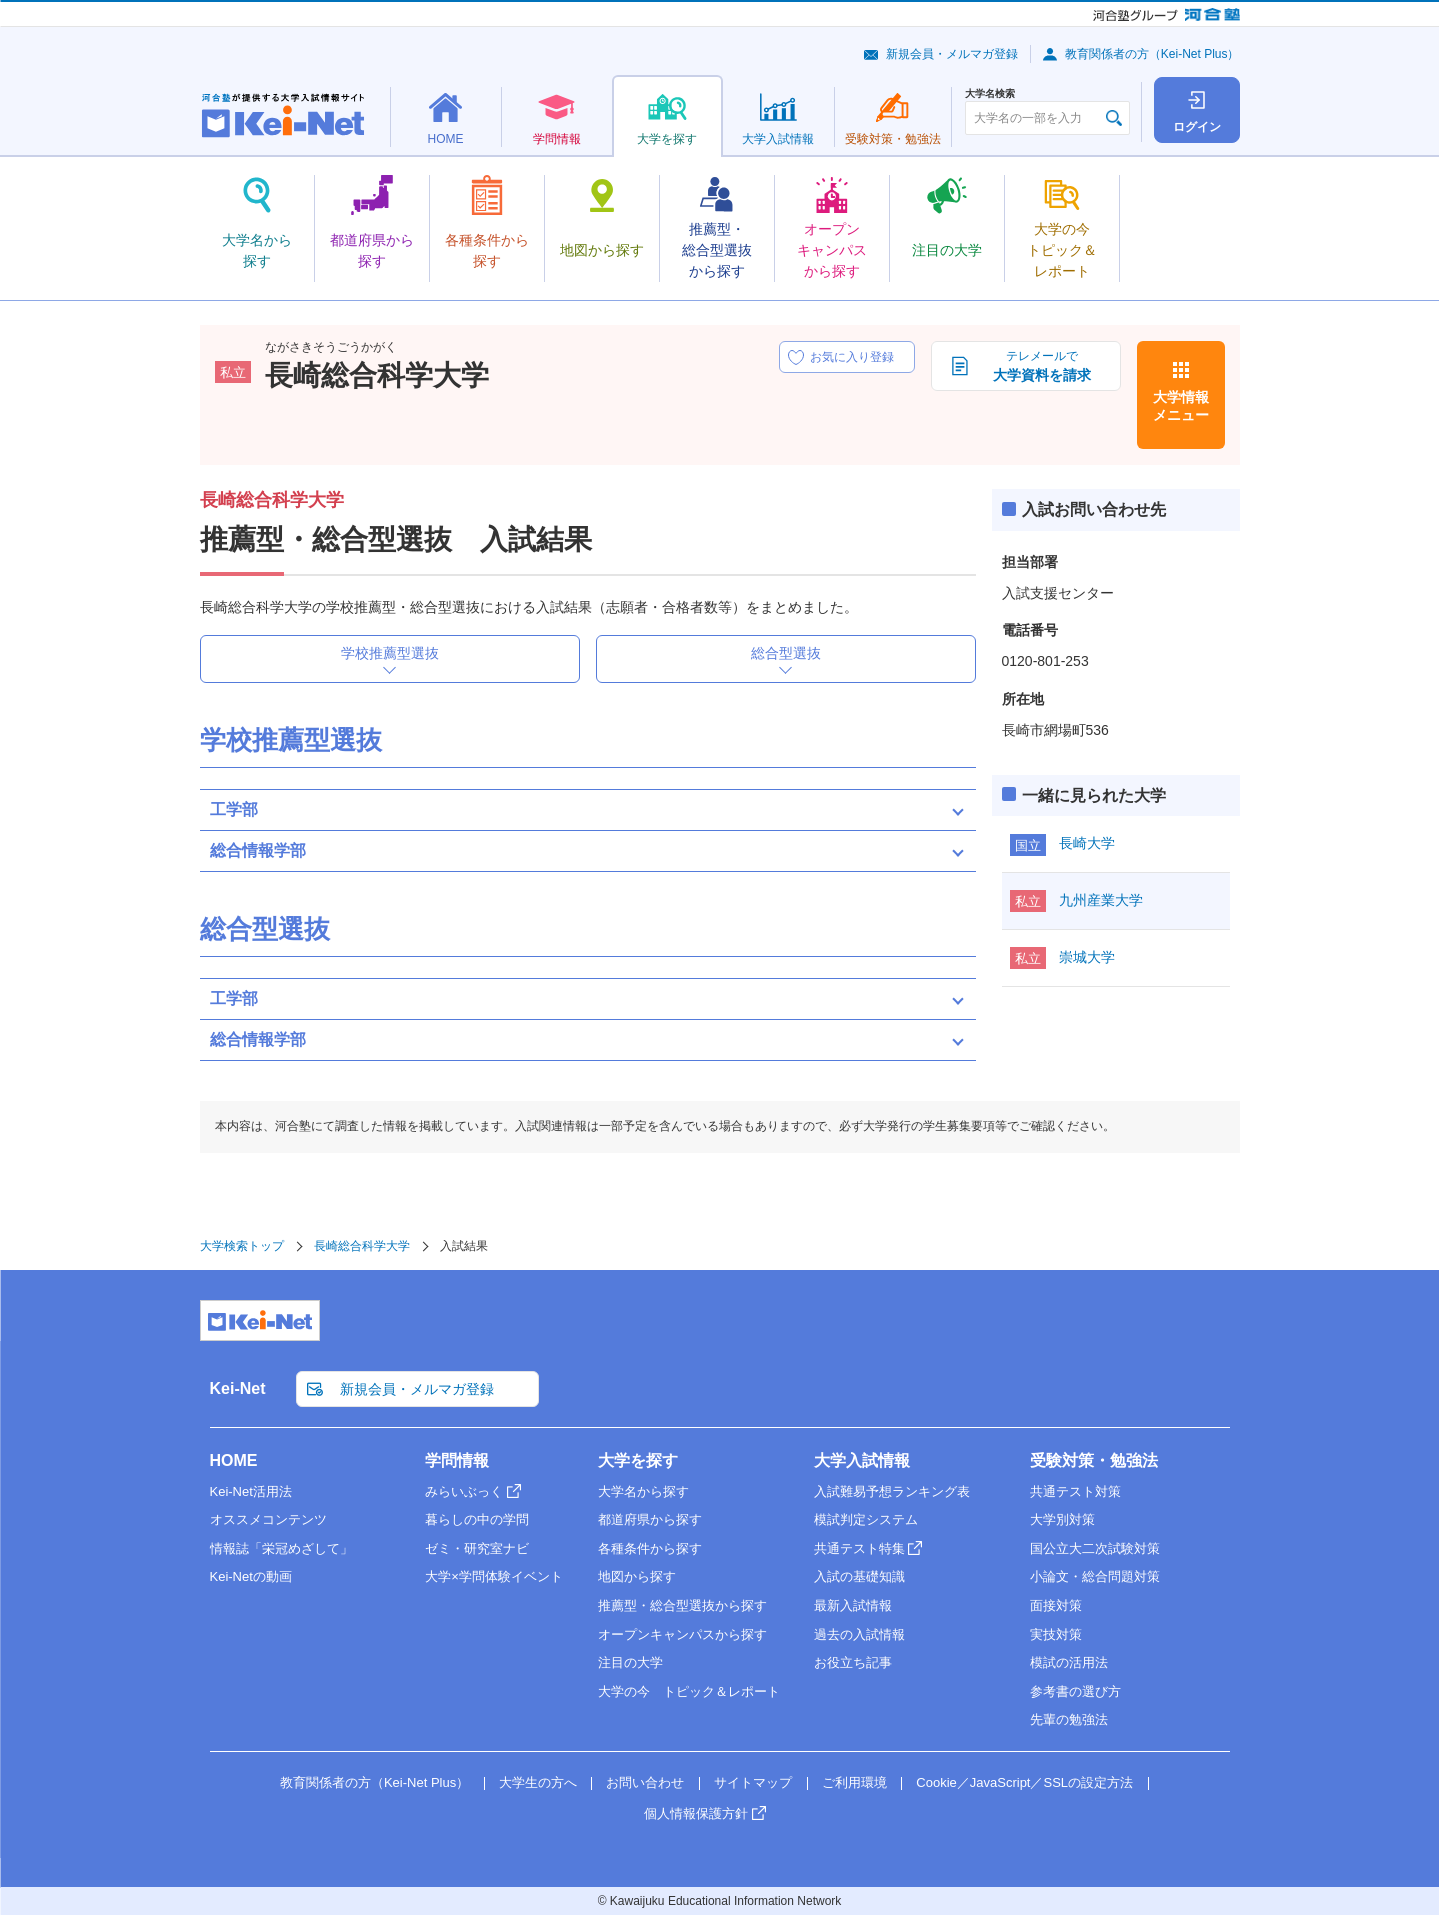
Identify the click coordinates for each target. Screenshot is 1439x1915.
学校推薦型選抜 (390, 653)
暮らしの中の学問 (477, 1519)
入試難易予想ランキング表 (892, 1491)
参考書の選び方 (1075, 1691)
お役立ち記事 (853, 1662)
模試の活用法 (1069, 1662)
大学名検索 (990, 94)
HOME (234, 1460)
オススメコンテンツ (268, 1519)
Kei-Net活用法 (251, 1491)
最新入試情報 (853, 1605)
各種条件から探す (650, 1548)
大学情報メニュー (1181, 406)
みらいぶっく (464, 1491)
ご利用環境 (854, 1782)
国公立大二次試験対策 (1095, 1548)
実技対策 (1056, 1634)
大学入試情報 (862, 1460)
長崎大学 (1087, 843)
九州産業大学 (1101, 900)
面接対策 (1056, 1605)
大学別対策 (1062, 1519)
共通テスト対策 (1075, 1491)
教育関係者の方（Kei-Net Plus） (1152, 54)
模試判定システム (866, 1519)
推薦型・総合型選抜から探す (682, 1605)
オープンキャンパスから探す (682, 1634)
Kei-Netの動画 (251, 1576)
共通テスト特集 (859, 1548)
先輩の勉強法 (1069, 1719)
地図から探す (637, 1576)
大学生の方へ (538, 1782)
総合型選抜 (786, 653)
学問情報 (457, 1460)
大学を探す (638, 1460)
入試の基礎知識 (859, 1576)
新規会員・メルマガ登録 (952, 54)
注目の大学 (630, 1662)
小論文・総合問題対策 (1095, 1576)
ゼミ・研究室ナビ (477, 1548)
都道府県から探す (650, 1519)
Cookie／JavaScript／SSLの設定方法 (1024, 1782)
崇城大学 (1087, 957)
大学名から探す (643, 1491)
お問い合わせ (645, 1782)
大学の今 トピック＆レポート (689, 1691)
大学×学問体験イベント (494, 1576)
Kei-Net (238, 1388)
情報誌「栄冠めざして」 (281, 1548)
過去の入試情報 (859, 1634)
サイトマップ (753, 1782)
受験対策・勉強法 (1094, 1460)
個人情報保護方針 (696, 1813)
